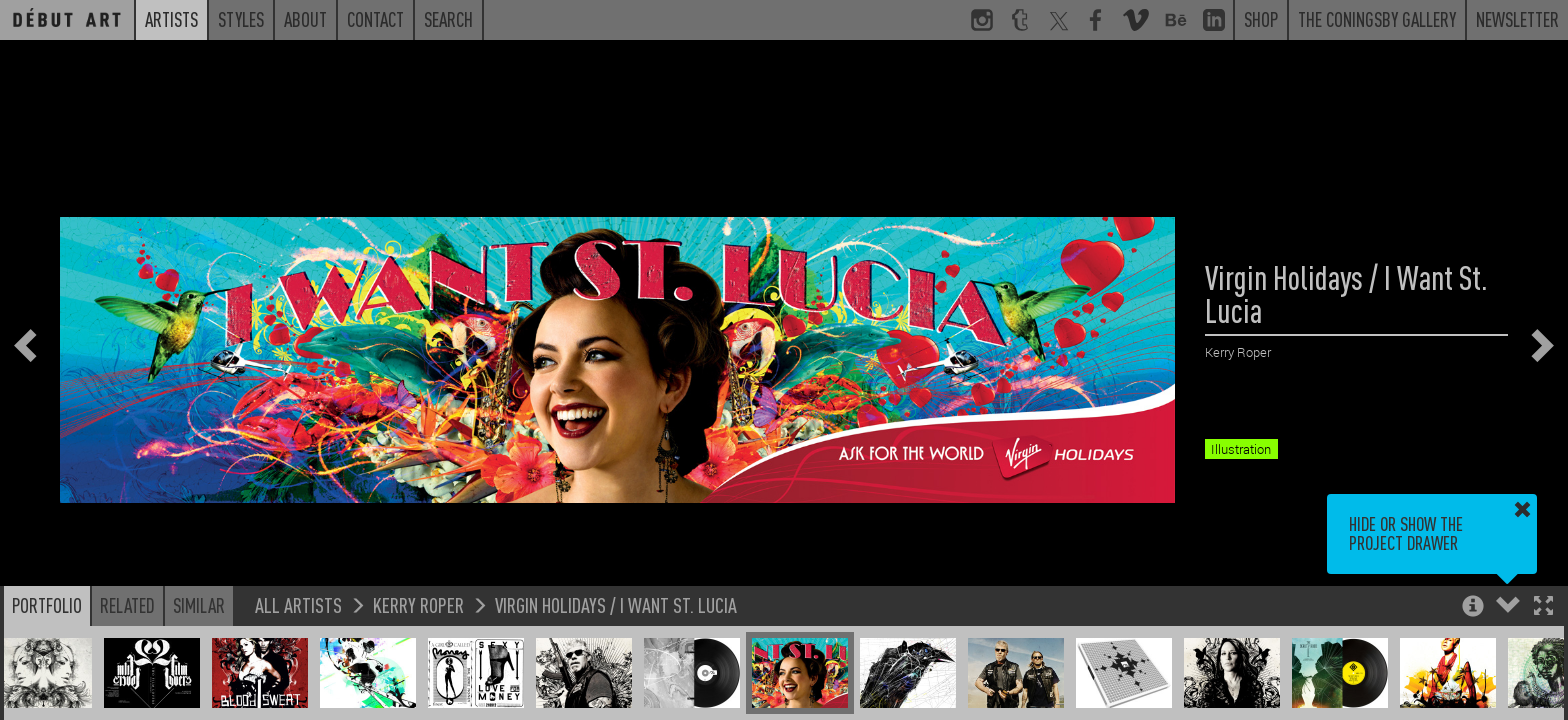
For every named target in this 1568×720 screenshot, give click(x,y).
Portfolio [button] (47, 605)
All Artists (298, 604)
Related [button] (127, 605)
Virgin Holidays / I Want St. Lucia (616, 604)
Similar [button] (199, 605)
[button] (1543, 607)
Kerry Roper (418, 604)
